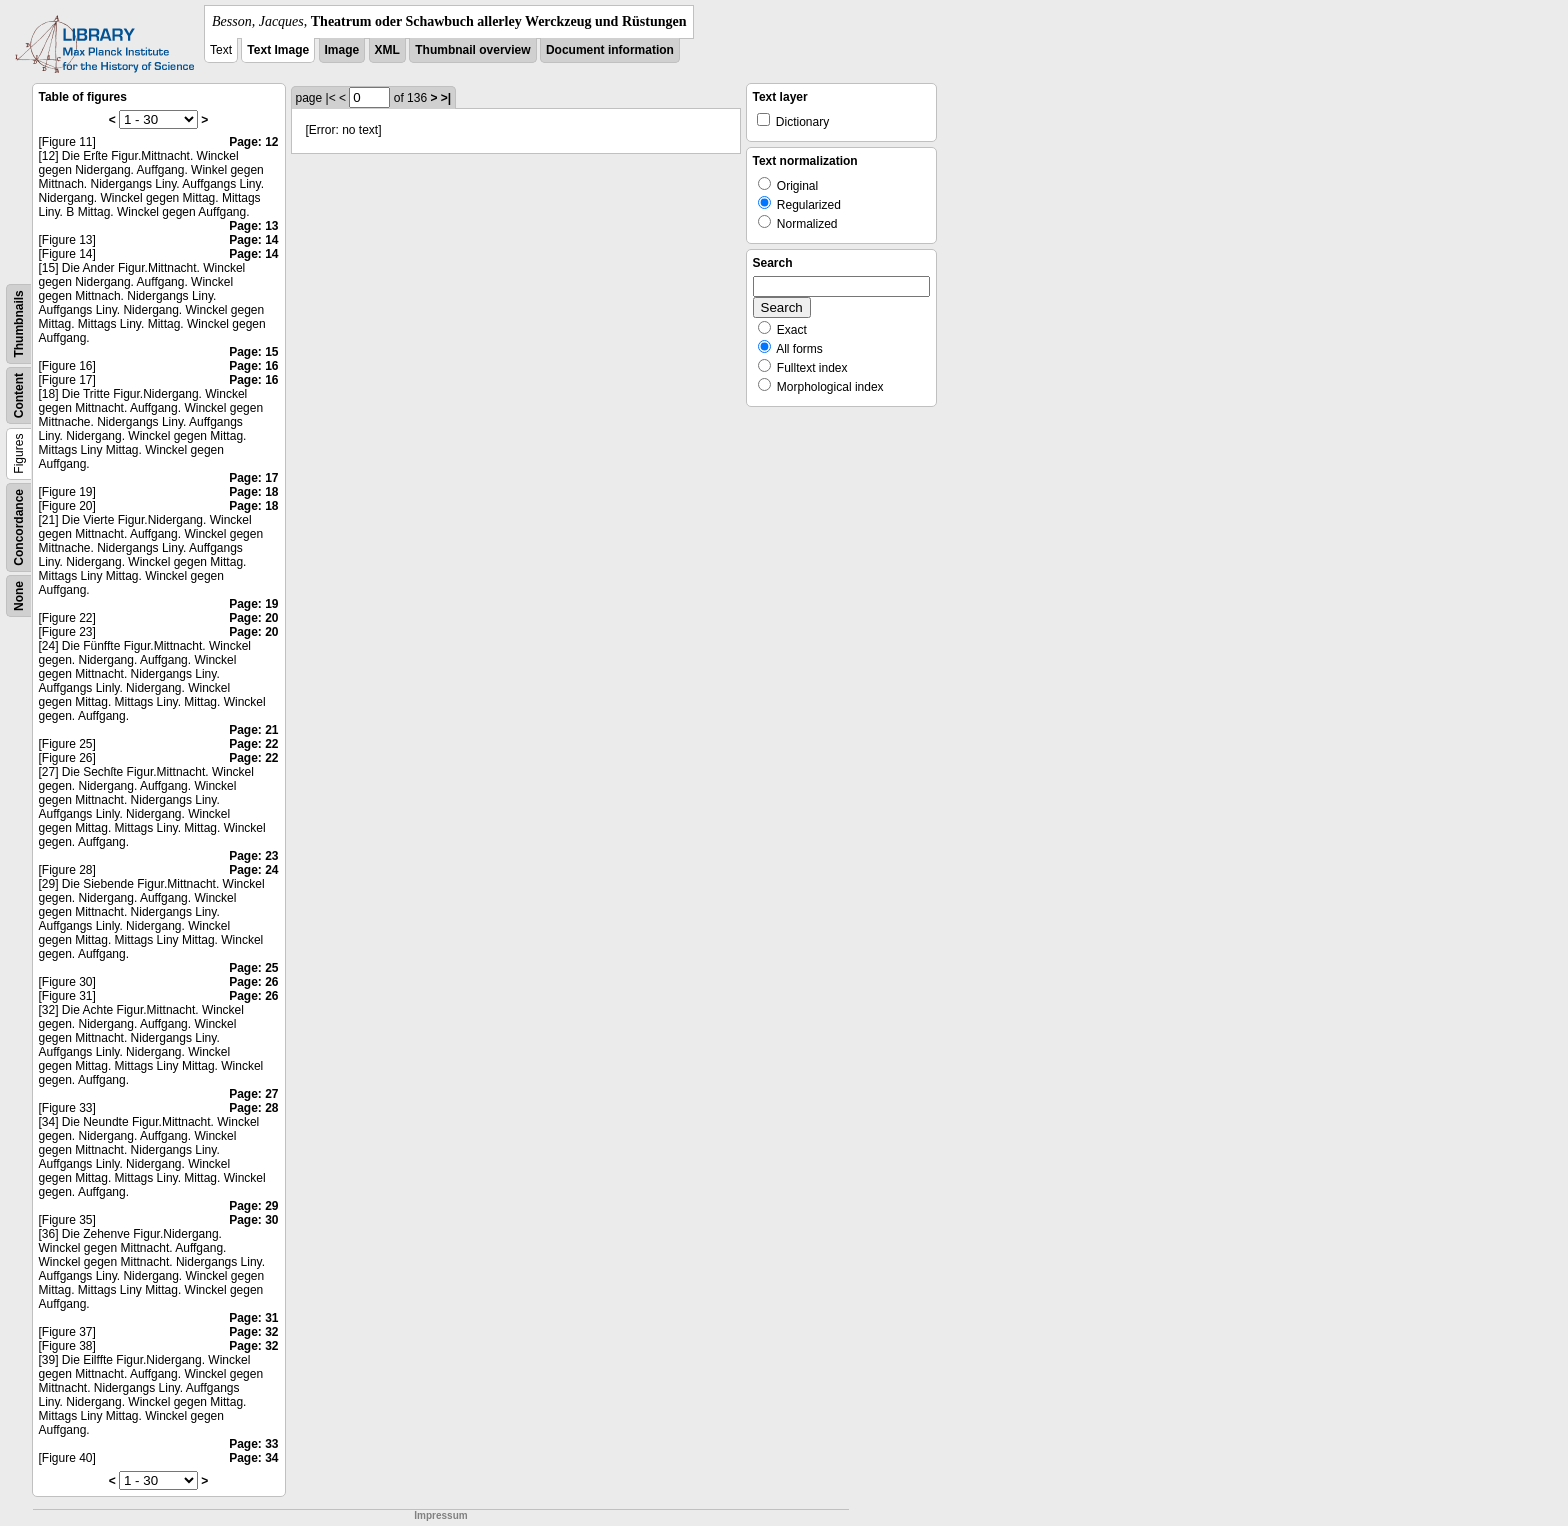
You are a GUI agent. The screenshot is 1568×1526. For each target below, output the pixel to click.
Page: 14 (253, 240)
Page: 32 (253, 1332)
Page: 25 (253, 968)
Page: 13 (253, 226)
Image (342, 50)
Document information (610, 50)
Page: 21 (253, 730)
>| (446, 98)
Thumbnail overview (472, 50)
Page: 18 (253, 492)
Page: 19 (253, 604)
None (19, 596)
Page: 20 (253, 618)
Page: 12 (253, 142)
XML (387, 50)
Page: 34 (253, 1458)
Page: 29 (253, 1206)
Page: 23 (253, 856)
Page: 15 (253, 352)
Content (19, 395)
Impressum (440, 1515)
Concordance (19, 527)
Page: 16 (253, 366)
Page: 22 (253, 744)
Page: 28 (253, 1108)
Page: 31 (253, 1318)
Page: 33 (253, 1444)
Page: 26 (253, 982)
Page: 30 (253, 1220)
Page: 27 (253, 1094)
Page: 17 (253, 478)
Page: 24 (253, 870)
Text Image (278, 50)
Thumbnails (19, 323)
